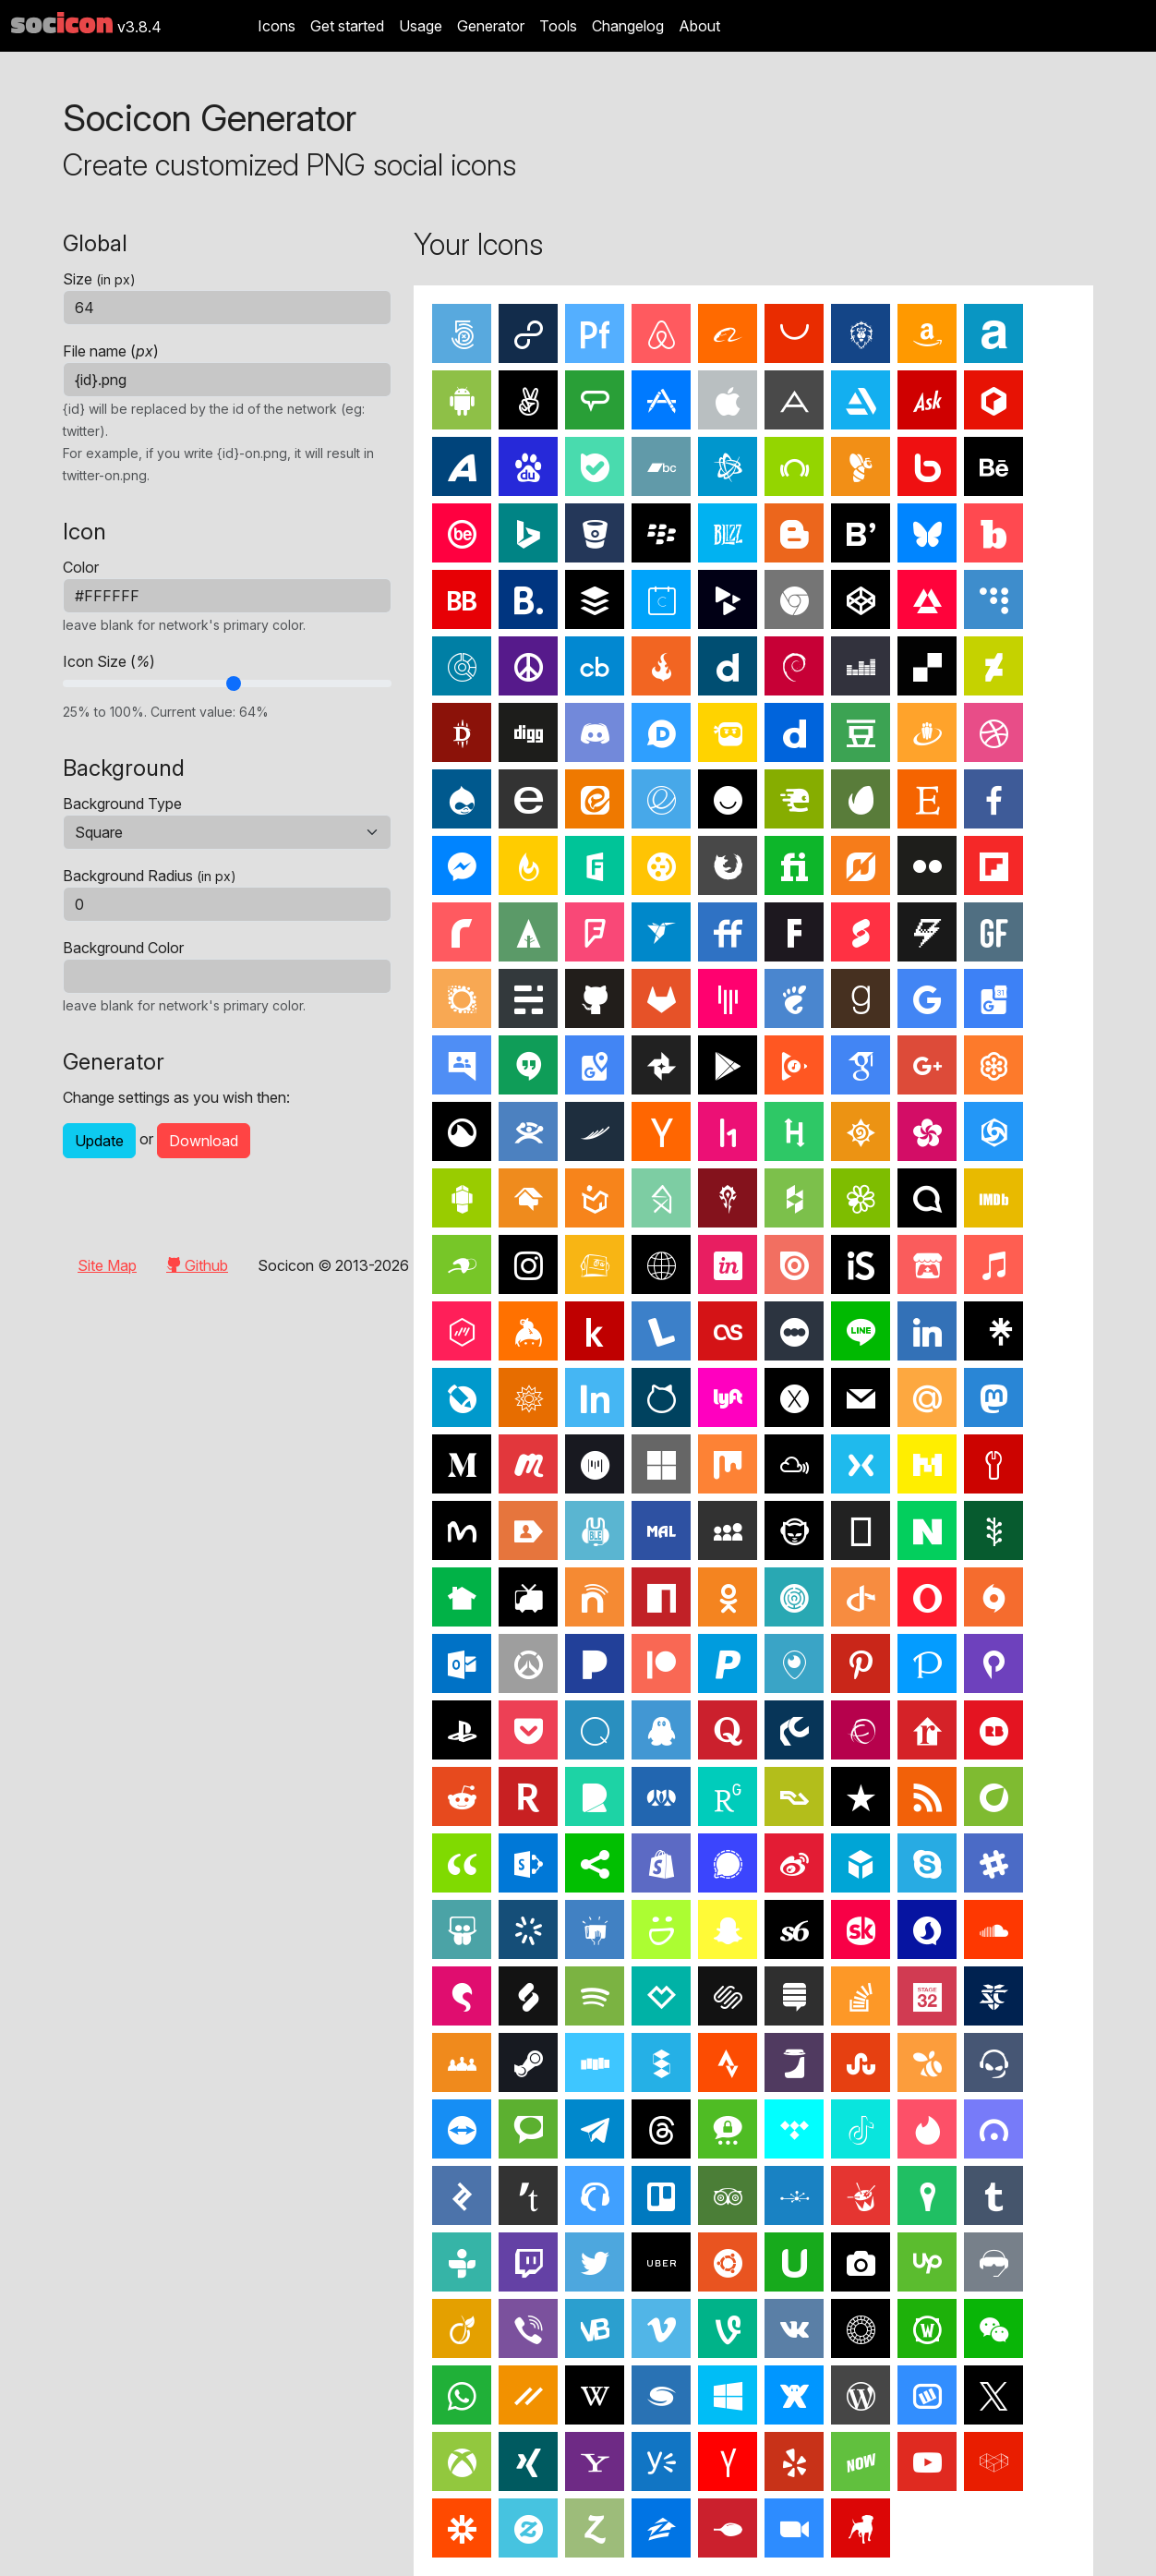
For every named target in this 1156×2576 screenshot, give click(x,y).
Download (203, 1140)
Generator (490, 26)
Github (197, 1265)
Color (81, 567)
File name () (111, 351)
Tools (558, 26)
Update (99, 1140)
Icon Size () (109, 661)
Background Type (122, 803)
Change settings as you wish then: (176, 1097)
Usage (420, 26)
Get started (347, 26)
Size (99, 279)
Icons (276, 26)
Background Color (123, 947)
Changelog (628, 26)
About (699, 26)
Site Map (107, 1265)
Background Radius (149, 875)
